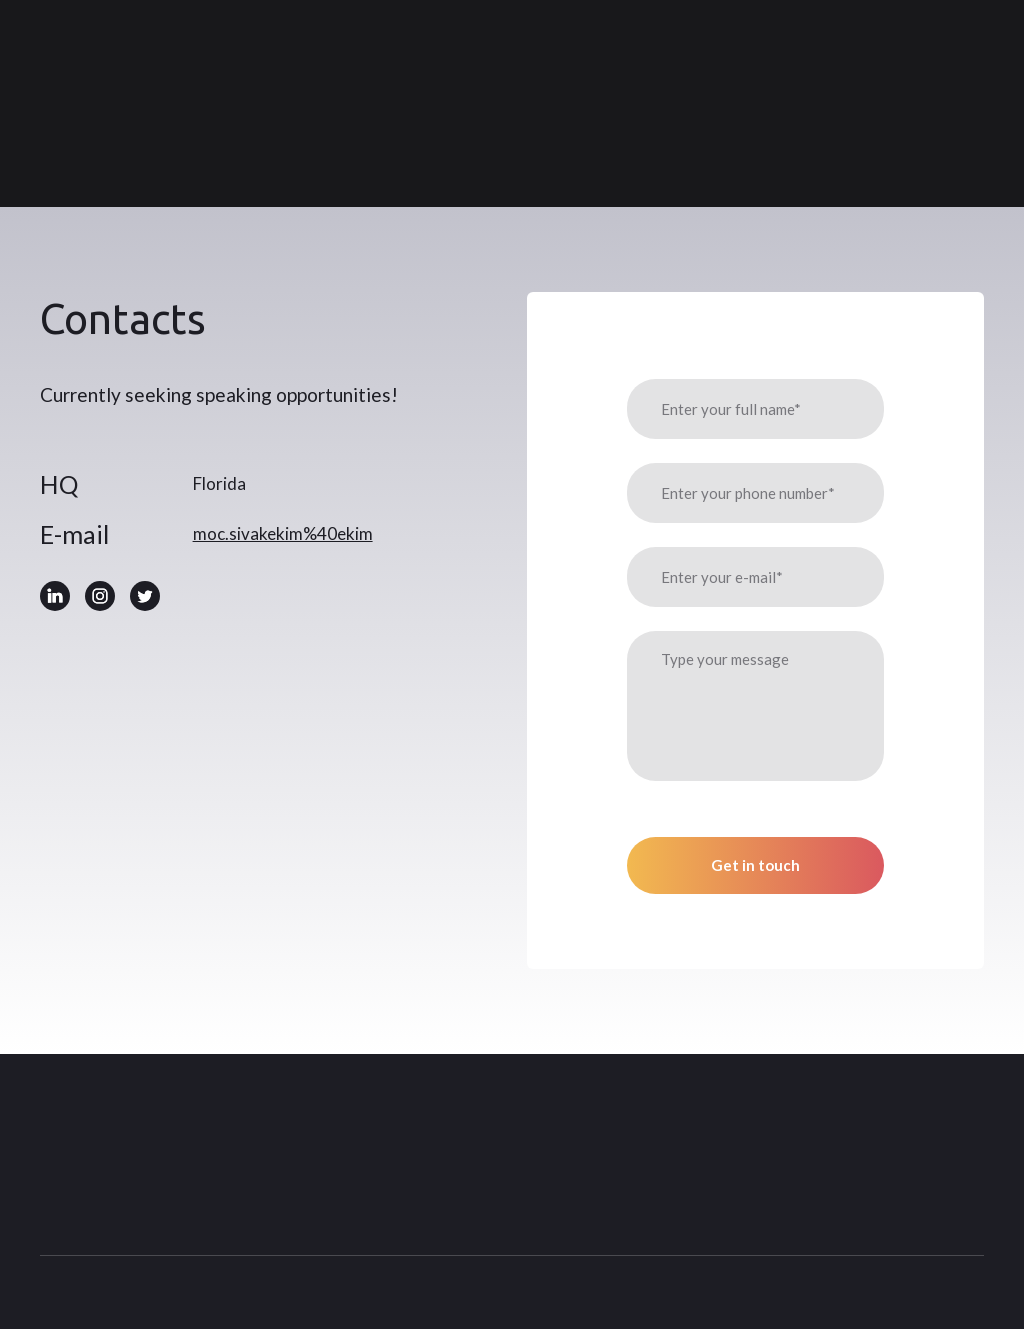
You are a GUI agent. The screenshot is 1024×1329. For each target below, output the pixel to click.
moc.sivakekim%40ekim (283, 533)
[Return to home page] (153, 103)
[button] (55, 596)
